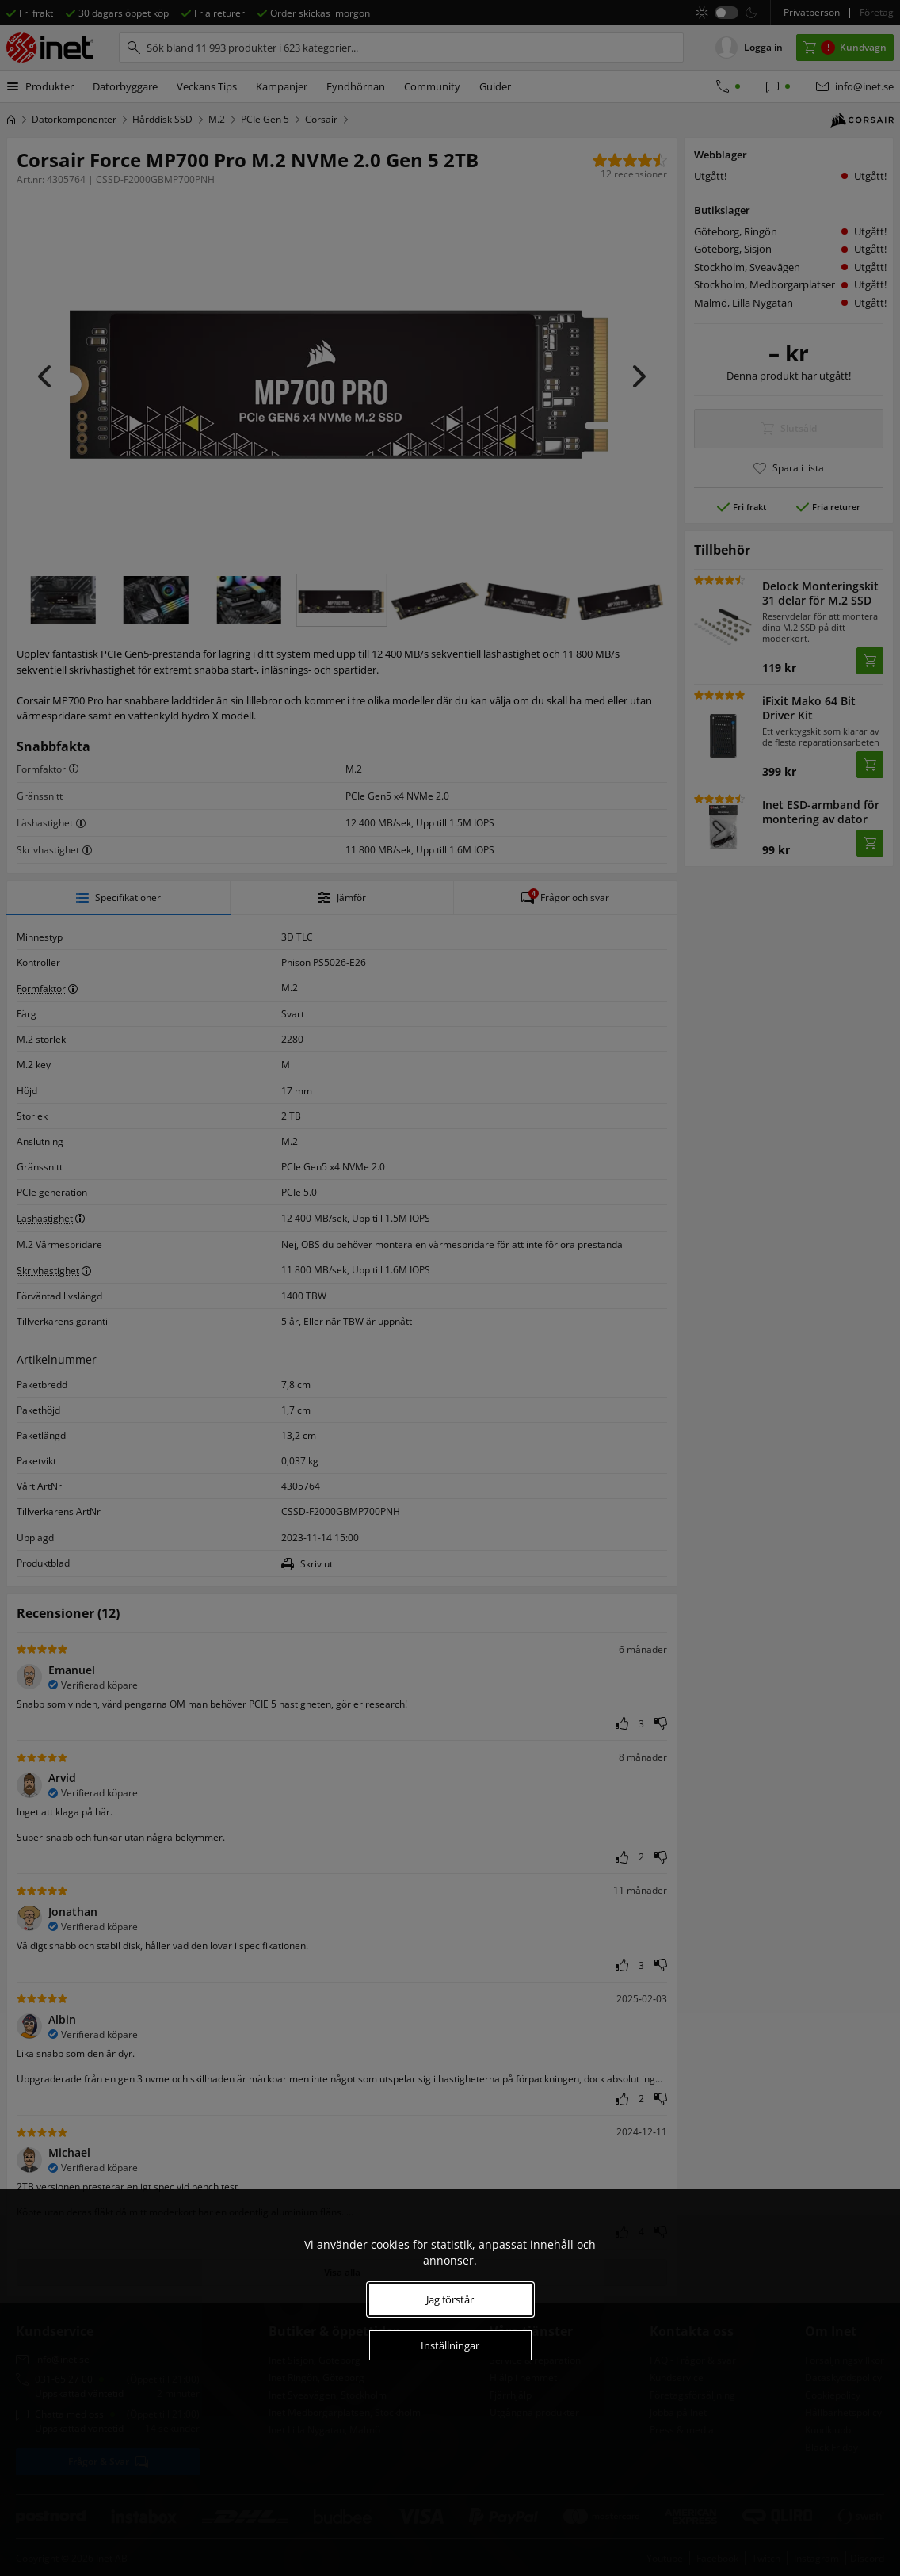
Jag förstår (450, 2299)
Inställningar (450, 2345)
